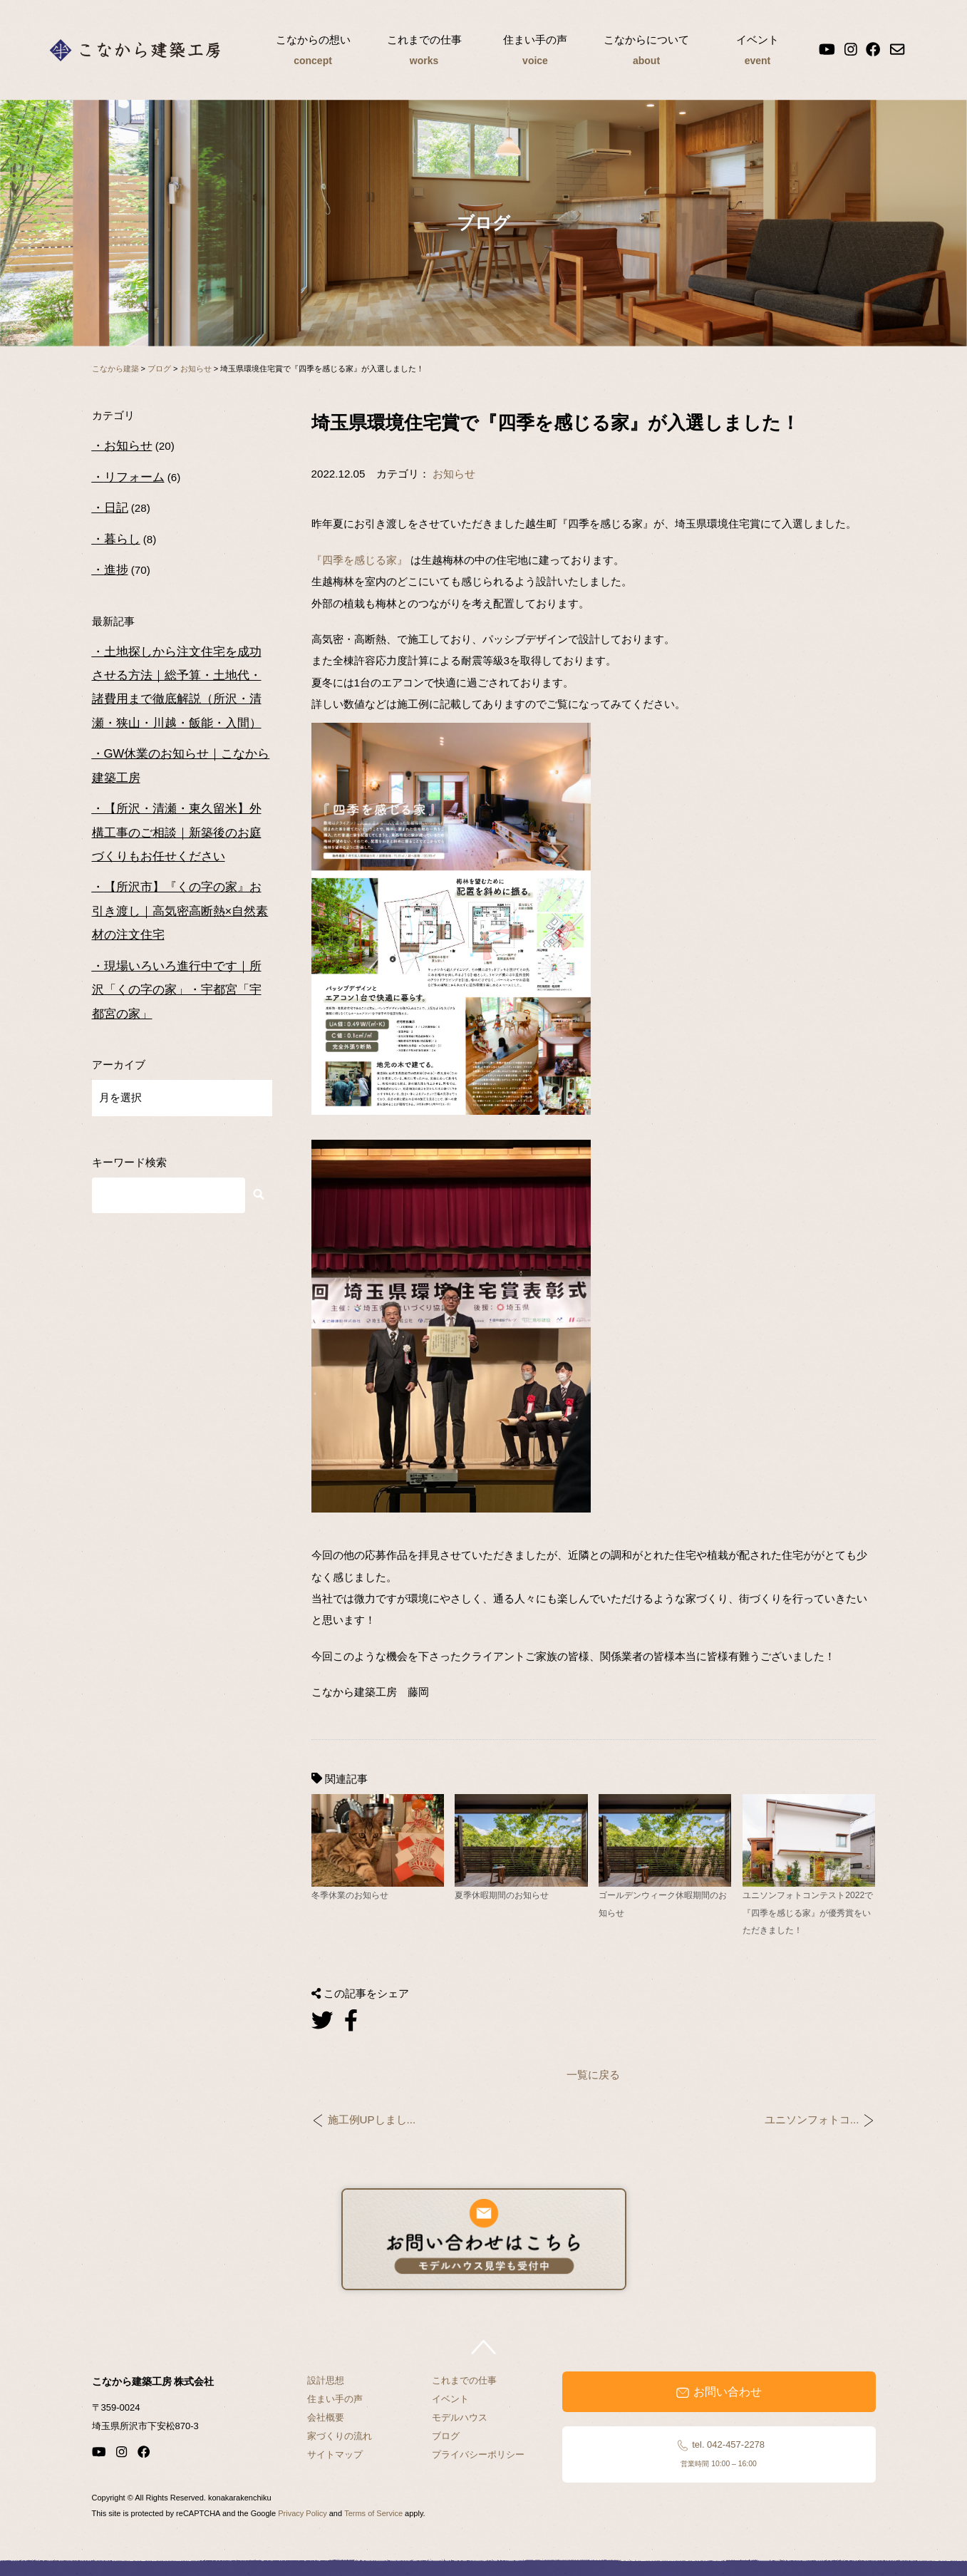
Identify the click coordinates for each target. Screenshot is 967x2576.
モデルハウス (459, 2417)
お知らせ (454, 474)
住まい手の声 (535, 52)
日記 (116, 508)
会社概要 (325, 2417)
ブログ (446, 2436)
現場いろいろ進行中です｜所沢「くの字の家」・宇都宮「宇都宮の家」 (177, 990)
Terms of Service (373, 2513)
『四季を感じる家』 (359, 560)
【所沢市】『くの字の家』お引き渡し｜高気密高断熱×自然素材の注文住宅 (180, 911)
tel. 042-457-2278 (719, 2453)
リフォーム (134, 477)
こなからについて (646, 52)
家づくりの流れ (339, 2436)
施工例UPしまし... (372, 2120)
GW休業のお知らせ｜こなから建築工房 (181, 765)
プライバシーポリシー (478, 2454)
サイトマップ (335, 2454)
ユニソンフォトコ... (812, 2120)
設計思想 (325, 2380)
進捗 (116, 570)
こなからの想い (313, 52)
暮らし (122, 539)
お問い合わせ (718, 2392)
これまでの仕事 (424, 52)
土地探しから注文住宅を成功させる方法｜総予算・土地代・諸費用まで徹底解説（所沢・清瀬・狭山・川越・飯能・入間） (177, 687)
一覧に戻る (593, 2074)
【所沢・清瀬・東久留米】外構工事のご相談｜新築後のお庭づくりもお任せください (177, 832)
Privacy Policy (302, 2513)
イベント (757, 52)
